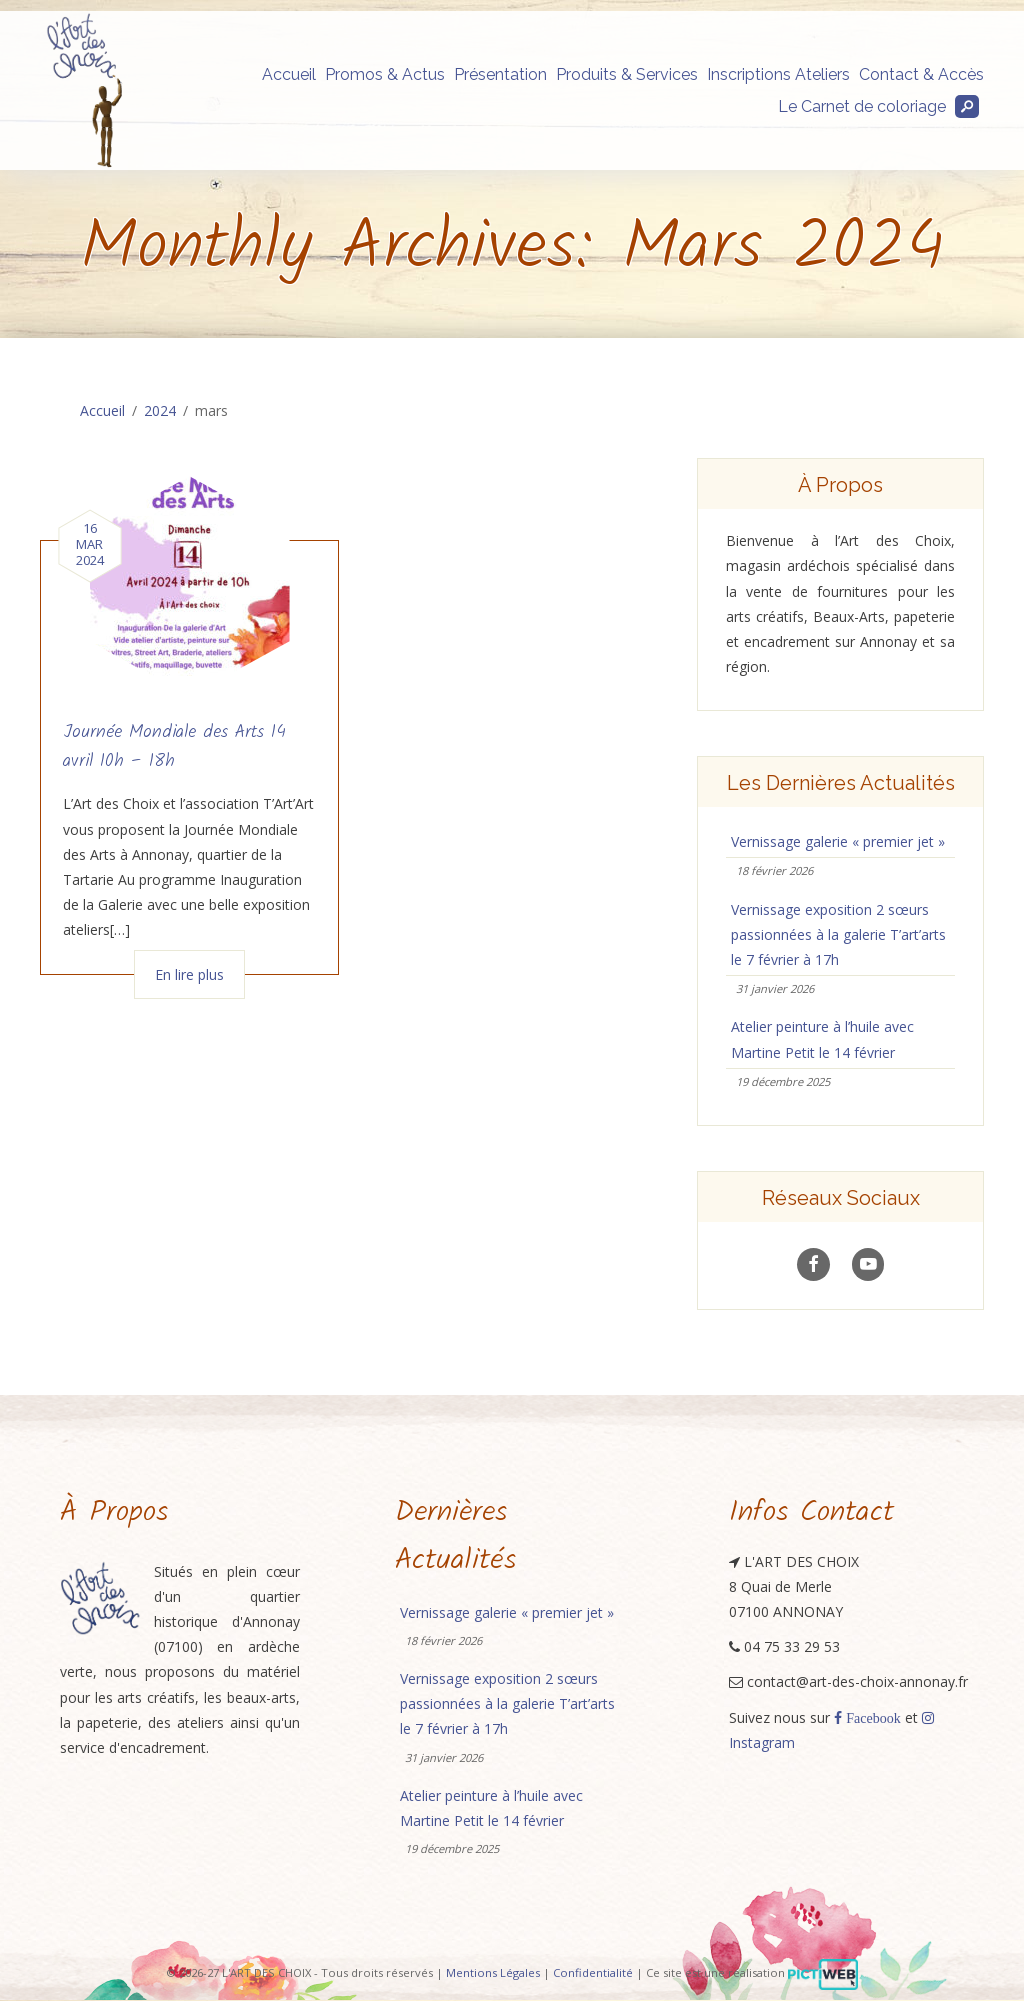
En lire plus (189, 974)
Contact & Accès (921, 74)
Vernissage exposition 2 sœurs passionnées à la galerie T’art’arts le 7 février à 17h (838, 934)
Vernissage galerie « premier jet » (838, 841)
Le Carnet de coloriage (862, 106)
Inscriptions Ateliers (778, 74)
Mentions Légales (493, 1973)
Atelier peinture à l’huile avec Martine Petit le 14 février (822, 1039)
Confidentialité (593, 1973)
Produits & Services (627, 74)
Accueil (289, 74)
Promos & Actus (385, 74)
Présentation (500, 74)
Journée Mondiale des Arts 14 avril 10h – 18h (174, 747)
